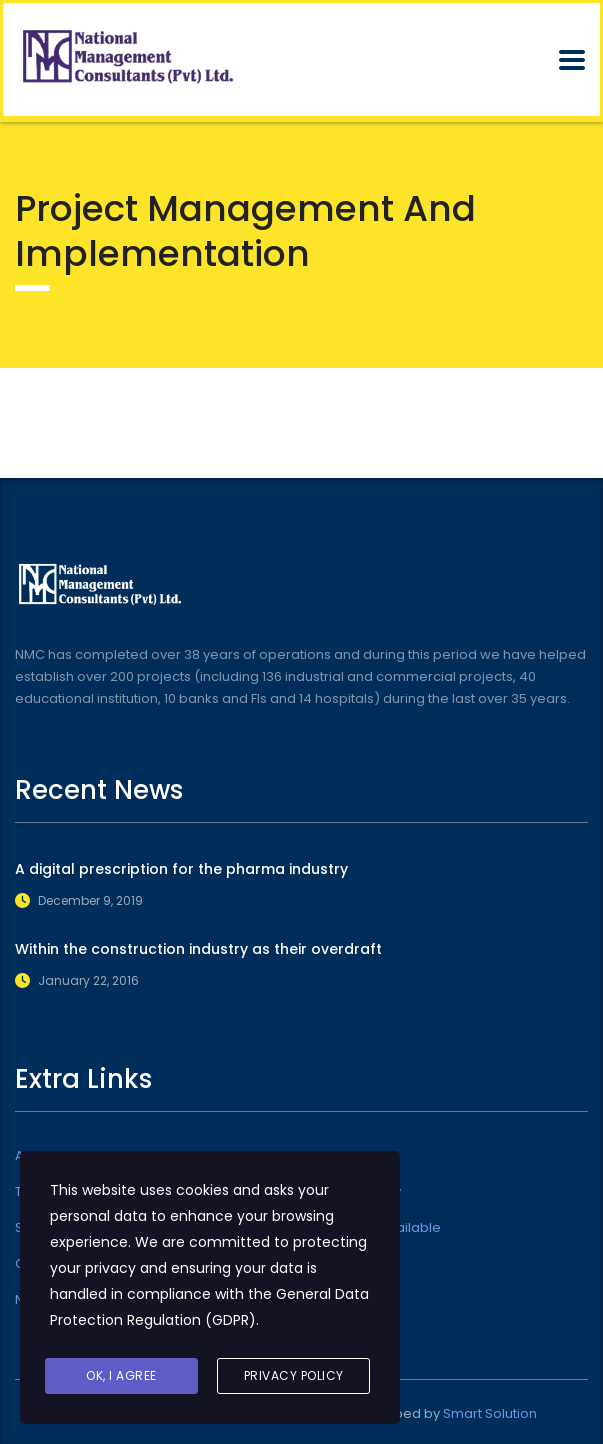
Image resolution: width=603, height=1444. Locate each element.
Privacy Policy (294, 1375)
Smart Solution (490, 1413)
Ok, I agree (121, 1375)
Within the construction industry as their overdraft (198, 949)
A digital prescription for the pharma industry (181, 869)
